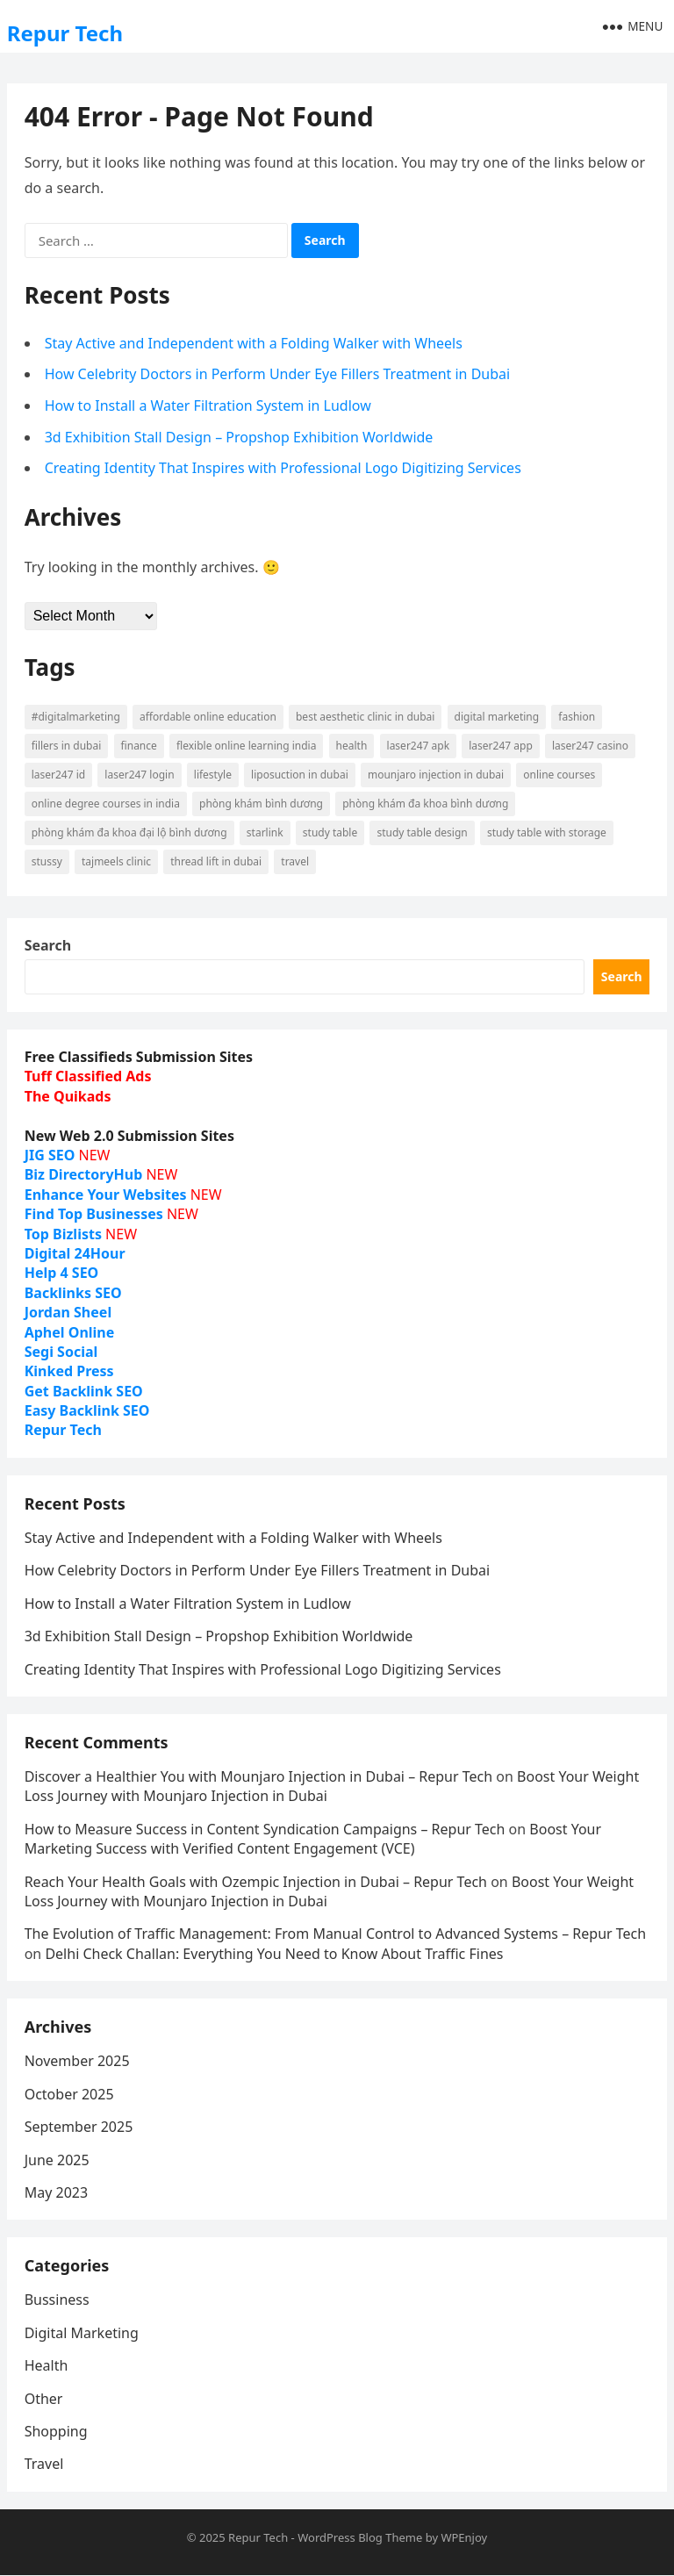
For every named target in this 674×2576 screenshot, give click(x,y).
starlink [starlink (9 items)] (265, 832)
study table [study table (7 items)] (330, 832)
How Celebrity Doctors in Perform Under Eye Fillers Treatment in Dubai (278, 374)
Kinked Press (69, 1371)
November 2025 (77, 2061)
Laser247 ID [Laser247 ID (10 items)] (59, 774)
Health (46, 2366)
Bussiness (57, 2300)
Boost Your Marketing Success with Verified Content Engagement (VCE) (313, 1838)
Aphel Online (70, 1332)
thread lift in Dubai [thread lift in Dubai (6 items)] (216, 861)
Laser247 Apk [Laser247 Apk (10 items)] (418, 745)
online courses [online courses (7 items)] (559, 774)
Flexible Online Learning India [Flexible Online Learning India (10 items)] (246, 745)
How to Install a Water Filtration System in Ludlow (208, 405)
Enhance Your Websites (106, 1194)
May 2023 (56, 2192)
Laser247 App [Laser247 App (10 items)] (501, 745)
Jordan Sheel (68, 1312)
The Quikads (68, 1096)
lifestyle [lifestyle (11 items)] (213, 774)
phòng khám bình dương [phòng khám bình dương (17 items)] (261, 803)
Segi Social (61, 1351)
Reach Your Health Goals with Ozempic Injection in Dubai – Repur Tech (256, 1881)
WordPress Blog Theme (360, 2537)
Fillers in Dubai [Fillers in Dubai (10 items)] (67, 745)
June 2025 (57, 2160)
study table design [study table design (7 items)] (421, 832)
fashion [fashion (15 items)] (576, 716)
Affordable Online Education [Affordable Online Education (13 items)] (208, 716)
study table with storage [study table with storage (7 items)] (546, 832)
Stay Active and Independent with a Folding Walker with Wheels (253, 343)
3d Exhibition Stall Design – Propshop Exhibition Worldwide (239, 437)
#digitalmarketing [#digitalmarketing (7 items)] (76, 716)
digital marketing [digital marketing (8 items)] (497, 716)
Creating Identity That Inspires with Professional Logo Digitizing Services (283, 467)
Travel (44, 2464)
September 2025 (79, 2126)
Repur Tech (65, 32)
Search (48, 945)
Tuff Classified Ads (88, 1077)
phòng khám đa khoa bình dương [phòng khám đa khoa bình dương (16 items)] (425, 803)
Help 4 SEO (62, 1272)
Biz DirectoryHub (84, 1174)
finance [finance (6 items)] (139, 745)
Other (44, 2398)
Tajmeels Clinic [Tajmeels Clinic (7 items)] (116, 861)
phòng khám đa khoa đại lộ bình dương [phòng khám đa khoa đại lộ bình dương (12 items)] (129, 832)
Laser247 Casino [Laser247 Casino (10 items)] (590, 745)
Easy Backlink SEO (87, 1410)
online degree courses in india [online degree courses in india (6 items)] (106, 803)
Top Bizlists (63, 1234)
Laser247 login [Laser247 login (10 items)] (139, 774)
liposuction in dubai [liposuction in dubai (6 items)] (299, 774)
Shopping (56, 2431)
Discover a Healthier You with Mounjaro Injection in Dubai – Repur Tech (258, 1776)
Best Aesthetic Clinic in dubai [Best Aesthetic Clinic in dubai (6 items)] (365, 716)
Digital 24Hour (75, 1253)
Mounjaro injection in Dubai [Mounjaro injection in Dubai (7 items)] (436, 774)
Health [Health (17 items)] (352, 745)
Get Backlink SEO (84, 1391)
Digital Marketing (82, 2333)
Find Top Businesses (94, 1213)
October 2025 (69, 2094)
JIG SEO (50, 1155)
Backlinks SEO (73, 1292)
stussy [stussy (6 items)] (47, 861)
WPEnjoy (464, 2537)
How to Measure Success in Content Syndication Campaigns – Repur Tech (265, 1829)
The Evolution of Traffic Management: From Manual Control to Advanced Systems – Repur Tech (336, 1934)
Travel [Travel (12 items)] (295, 861)
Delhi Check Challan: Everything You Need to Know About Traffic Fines (274, 1953)
